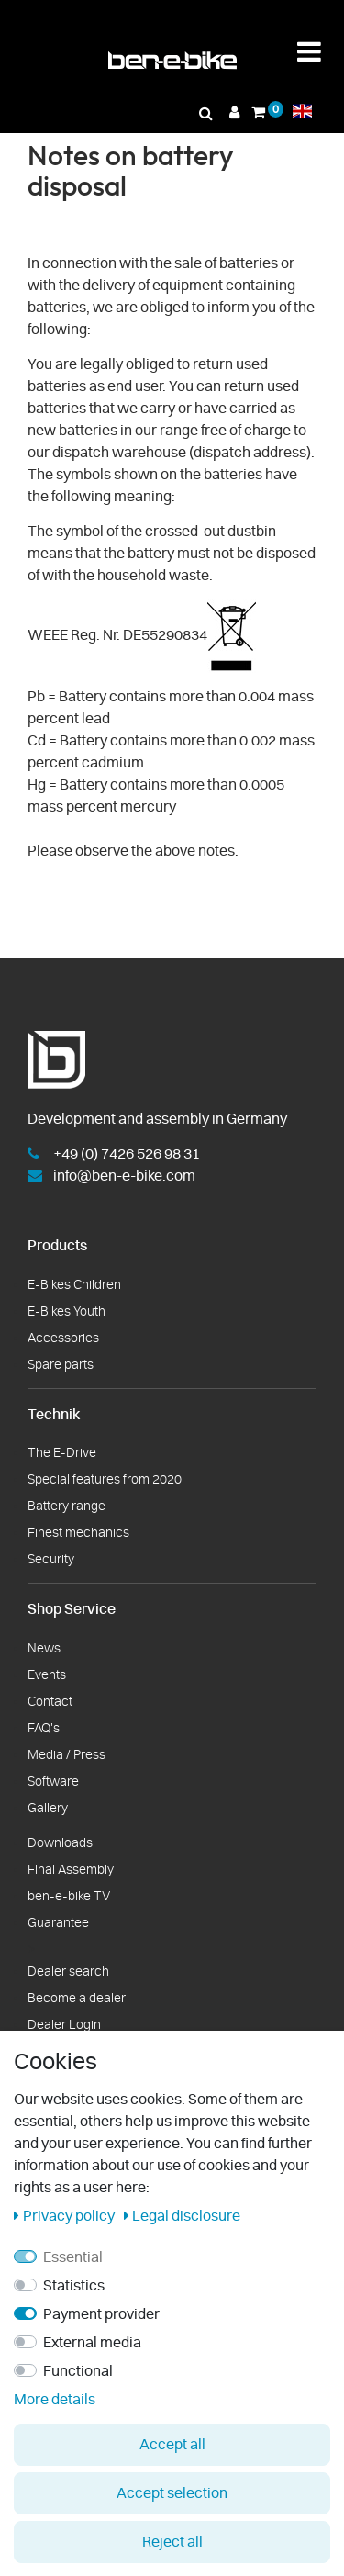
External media (92, 2342)
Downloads (60, 1843)
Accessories (63, 1338)
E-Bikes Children (74, 1285)
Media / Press (66, 1755)
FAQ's (44, 1728)
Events (47, 1675)
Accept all (172, 2444)
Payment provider (101, 2314)
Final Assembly (71, 1870)
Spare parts (61, 1365)
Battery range (66, 1506)
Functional (78, 2371)
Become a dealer (77, 1998)
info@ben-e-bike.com (124, 1176)
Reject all (172, 2542)
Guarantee (58, 1923)
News (44, 1648)
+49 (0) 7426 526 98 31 (126, 1154)
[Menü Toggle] (309, 52)
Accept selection (172, 2493)
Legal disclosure (182, 2216)
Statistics (74, 2286)
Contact (50, 1702)
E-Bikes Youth (66, 1311)
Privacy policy (65, 2216)
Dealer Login (64, 2025)
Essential (73, 2257)
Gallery (48, 1808)
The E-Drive (62, 1453)
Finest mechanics (78, 1533)
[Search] (206, 113)
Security (51, 1559)
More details (54, 2399)
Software (53, 1781)
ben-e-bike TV (69, 1896)
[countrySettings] (302, 111)
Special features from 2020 (105, 1479)
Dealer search (68, 1972)
